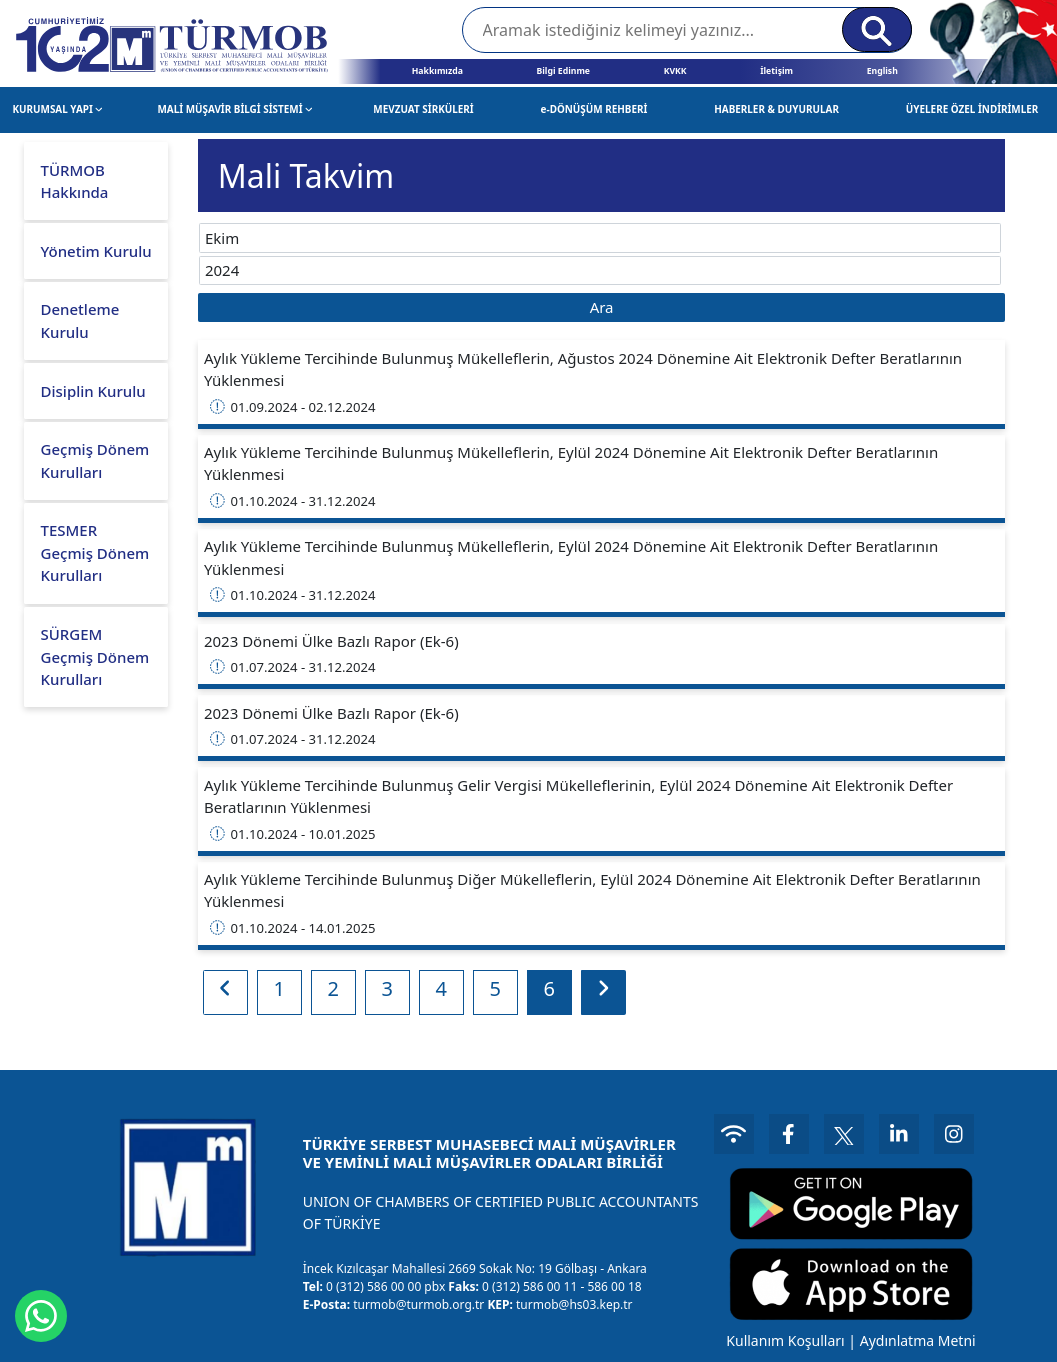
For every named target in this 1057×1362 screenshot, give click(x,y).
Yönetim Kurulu (96, 251)
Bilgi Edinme (563, 71)
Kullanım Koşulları (785, 1340)
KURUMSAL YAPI (57, 109)
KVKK (675, 71)
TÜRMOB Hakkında (75, 181)
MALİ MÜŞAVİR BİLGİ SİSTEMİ (234, 109)
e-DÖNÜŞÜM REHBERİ (594, 109)
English (882, 71)
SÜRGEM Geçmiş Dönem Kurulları (95, 656)
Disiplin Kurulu (93, 391)
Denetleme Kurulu (80, 320)
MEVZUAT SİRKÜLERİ (423, 109)
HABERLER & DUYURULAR (776, 109)
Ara (602, 307)
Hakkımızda (437, 71)
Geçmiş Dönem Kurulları (95, 460)
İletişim (776, 71)
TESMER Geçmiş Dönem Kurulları (95, 552)
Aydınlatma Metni (918, 1340)
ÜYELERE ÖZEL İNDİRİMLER (972, 109)
